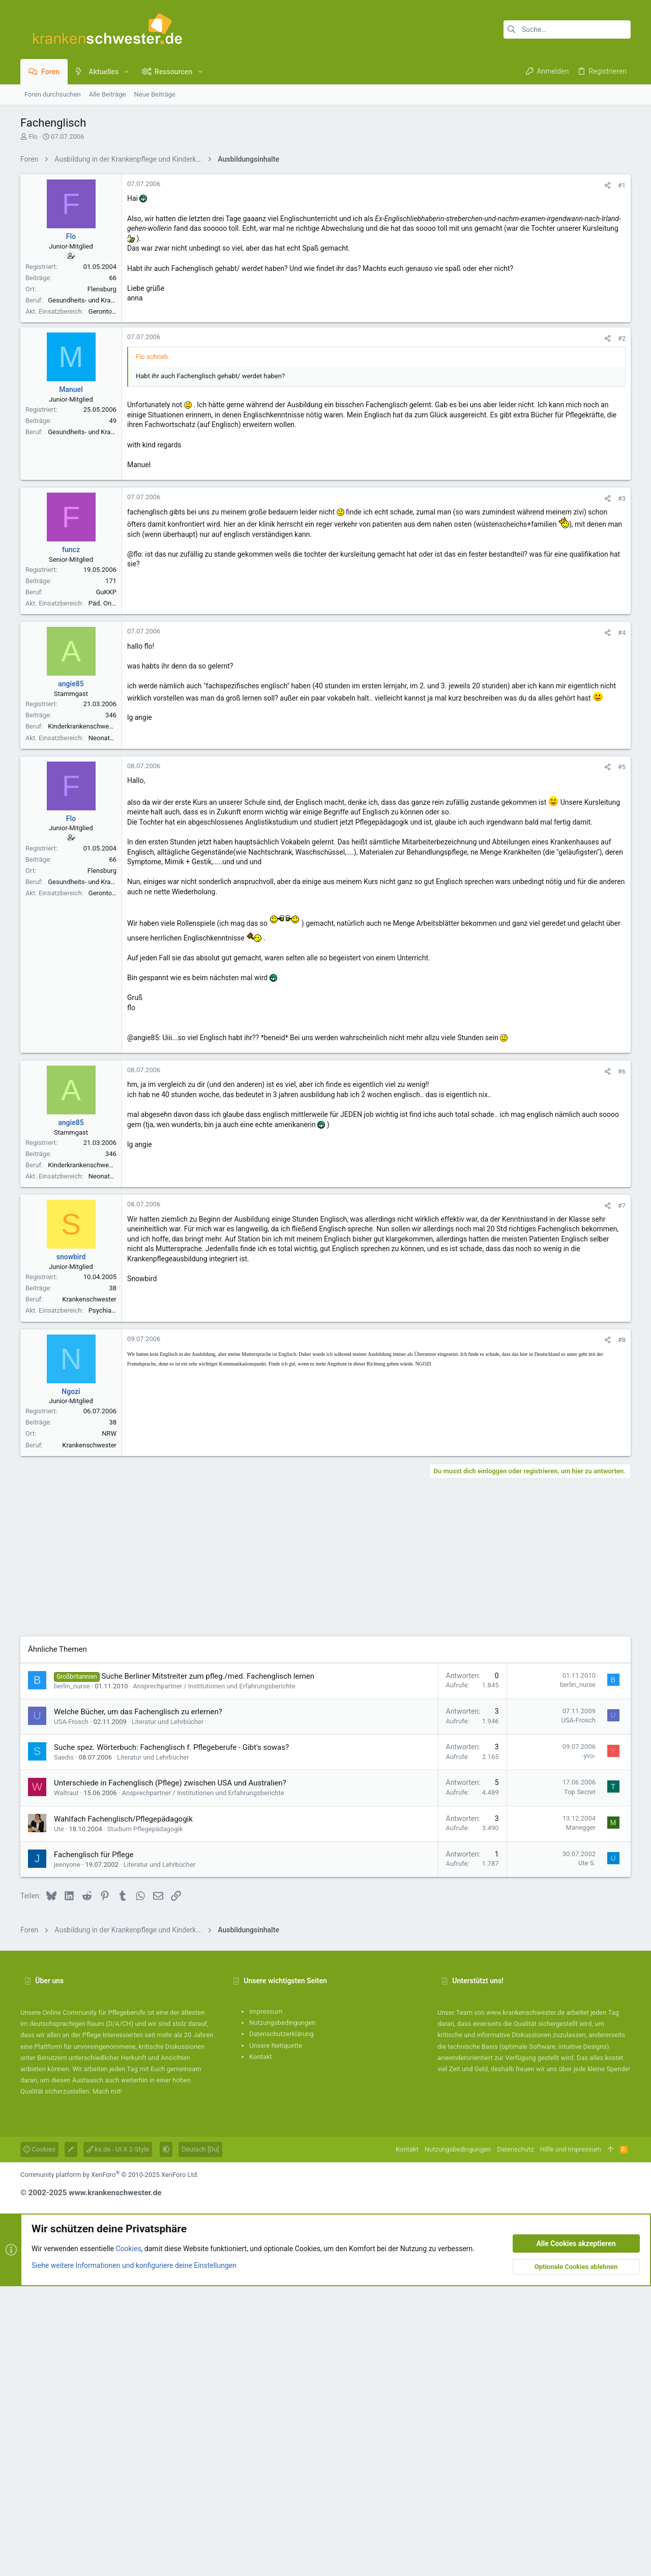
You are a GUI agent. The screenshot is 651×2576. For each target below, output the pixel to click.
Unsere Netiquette (275, 2335)
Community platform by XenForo (109, 2464)
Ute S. (587, 2153)
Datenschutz (515, 2439)
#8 (622, 1629)
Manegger (581, 2117)
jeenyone (67, 2154)
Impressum (265, 2301)
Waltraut (66, 2082)
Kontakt (260, 2346)
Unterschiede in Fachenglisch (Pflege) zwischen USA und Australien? (170, 2072)
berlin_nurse (72, 1976)
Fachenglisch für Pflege (93, 2144)
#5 (622, 1056)
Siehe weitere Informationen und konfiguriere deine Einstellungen (134, 2555)
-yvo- (589, 2045)
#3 (622, 788)
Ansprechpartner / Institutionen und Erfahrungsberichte (214, 1976)
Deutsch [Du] (200, 2439)
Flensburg (101, 431)
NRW (109, 1723)
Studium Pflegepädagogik (145, 2119)
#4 (622, 922)
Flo (33, 136)
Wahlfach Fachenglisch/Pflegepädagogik (123, 2108)
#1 (622, 327)
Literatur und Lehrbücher (168, 2011)
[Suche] (567, 29)
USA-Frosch (71, 2011)
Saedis (64, 2047)
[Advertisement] (325, 240)
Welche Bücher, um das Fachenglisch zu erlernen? (138, 2001)
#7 (622, 1495)
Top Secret (580, 2081)
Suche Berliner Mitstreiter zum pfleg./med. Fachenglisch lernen (208, 1966)
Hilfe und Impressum (570, 2439)
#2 (622, 628)
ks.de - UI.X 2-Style (117, 2439)
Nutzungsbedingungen (282, 2312)
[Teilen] (607, 327)
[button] (126, 71)
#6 (622, 1361)
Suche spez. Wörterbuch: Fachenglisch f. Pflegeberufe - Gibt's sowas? (171, 2037)
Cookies (39, 2439)
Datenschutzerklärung (281, 2323)
